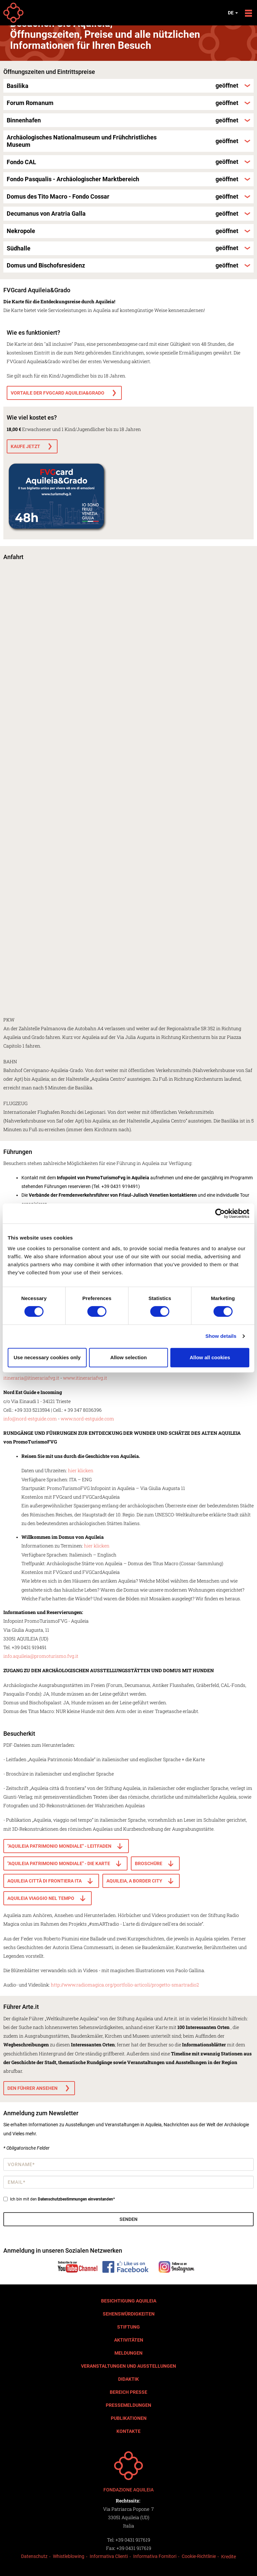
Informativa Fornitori (154, 2556)
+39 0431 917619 (132, 2540)
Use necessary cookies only (47, 1357)
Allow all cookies (210, 1357)
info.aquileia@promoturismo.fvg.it (40, 1656)
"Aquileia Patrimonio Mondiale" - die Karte (58, 1863)
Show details (221, 1336)
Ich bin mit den (59, 2199)
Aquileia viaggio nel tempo (40, 1898)
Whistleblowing (68, 2556)
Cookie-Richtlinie (199, 2556)
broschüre (148, 1863)
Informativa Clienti (109, 2556)
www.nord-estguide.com (87, 1418)
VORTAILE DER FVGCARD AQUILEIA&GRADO (57, 393)
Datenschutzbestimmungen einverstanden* (76, 2199)
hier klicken (80, 1470)
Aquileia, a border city (134, 1881)
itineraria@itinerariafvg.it (31, 1378)
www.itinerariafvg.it (85, 1378)
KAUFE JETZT (25, 446)
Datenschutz (34, 2556)
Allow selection (128, 1357)
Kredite (228, 2556)
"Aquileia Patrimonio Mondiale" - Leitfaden (59, 1846)
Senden (128, 2219)
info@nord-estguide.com (30, 1418)
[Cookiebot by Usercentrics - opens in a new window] (220, 1213)
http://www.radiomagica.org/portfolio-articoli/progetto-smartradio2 (125, 1984)
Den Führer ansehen (32, 2088)
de (233, 12)
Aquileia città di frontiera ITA (44, 1881)
